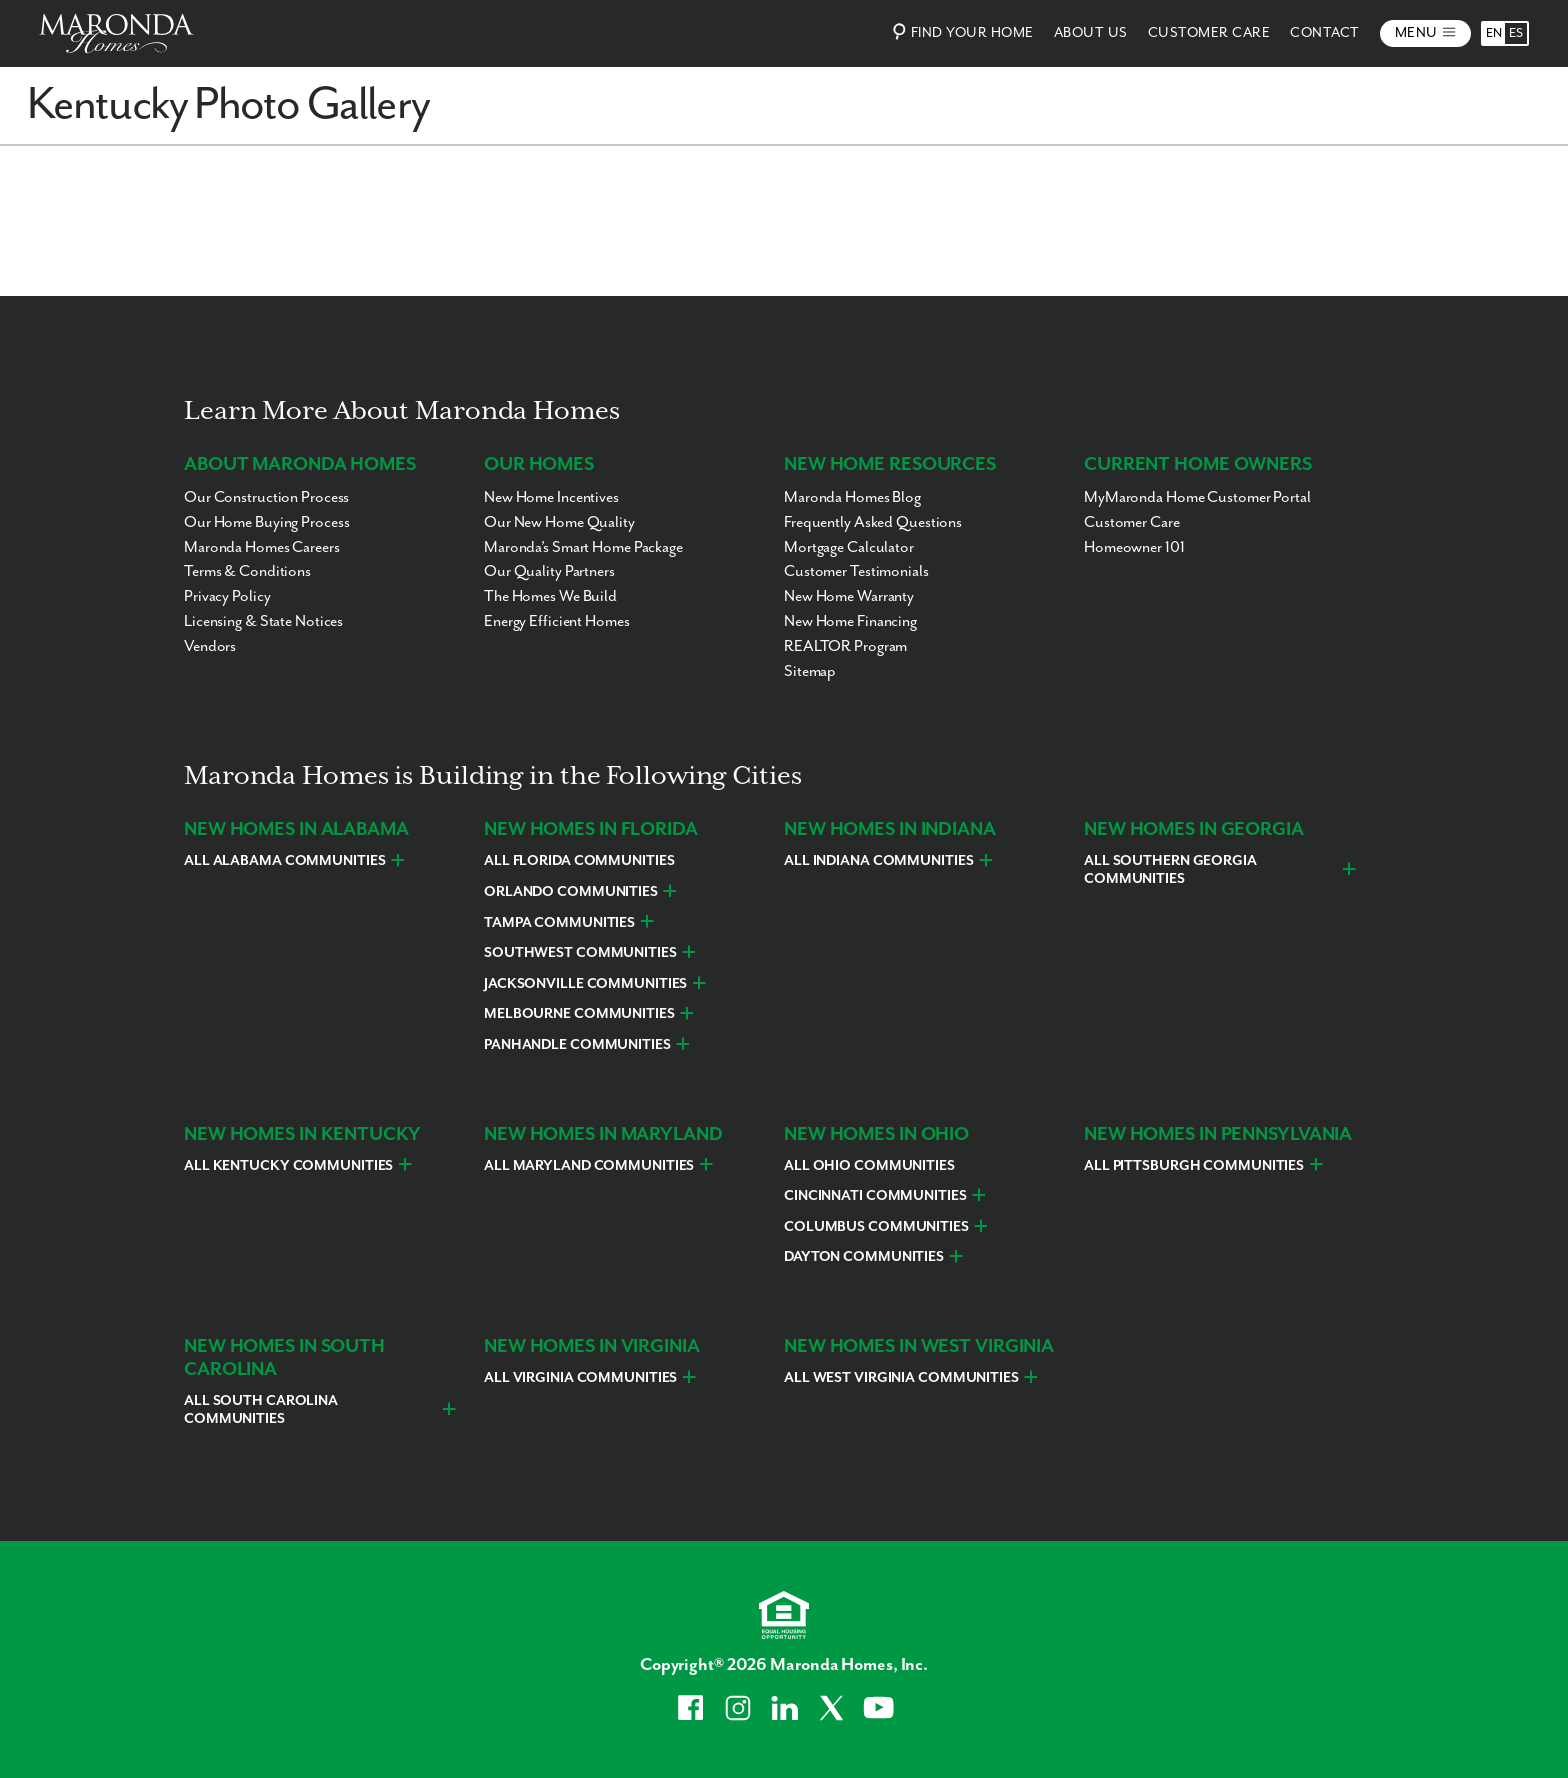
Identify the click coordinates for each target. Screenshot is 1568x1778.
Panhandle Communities (577, 1045)
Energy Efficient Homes (557, 621)
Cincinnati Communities (875, 1196)
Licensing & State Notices (263, 621)
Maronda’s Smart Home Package (583, 547)
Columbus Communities (876, 1227)
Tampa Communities (559, 923)
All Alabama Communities (284, 861)
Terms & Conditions (247, 571)
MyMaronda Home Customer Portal (1197, 497)
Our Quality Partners (549, 571)
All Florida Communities (579, 861)
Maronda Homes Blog (852, 497)
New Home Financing (850, 621)
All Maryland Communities (589, 1166)
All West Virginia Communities (901, 1378)
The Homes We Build (550, 596)
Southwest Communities (580, 953)
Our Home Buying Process (266, 522)
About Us (1091, 33)
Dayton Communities (864, 1257)
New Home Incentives (551, 497)
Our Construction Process (266, 497)
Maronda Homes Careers (262, 547)
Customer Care (1209, 33)
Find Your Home (960, 31)
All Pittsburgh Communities (1194, 1166)
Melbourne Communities (579, 1014)
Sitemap (810, 671)
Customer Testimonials (856, 571)
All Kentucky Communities (288, 1166)
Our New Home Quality (559, 522)
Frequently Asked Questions (873, 522)
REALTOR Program (845, 646)
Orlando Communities (571, 892)
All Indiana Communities (878, 861)
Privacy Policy (227, 596)
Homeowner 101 (1134, 547)
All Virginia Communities (580, 1378)
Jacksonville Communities (585, 984)
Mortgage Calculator (849, 547)
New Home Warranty (849, 596)
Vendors (210, 646)
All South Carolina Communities (261, 1410)
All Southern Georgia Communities (1170, 870)
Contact (1325, 33)
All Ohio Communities (869, 1166)
